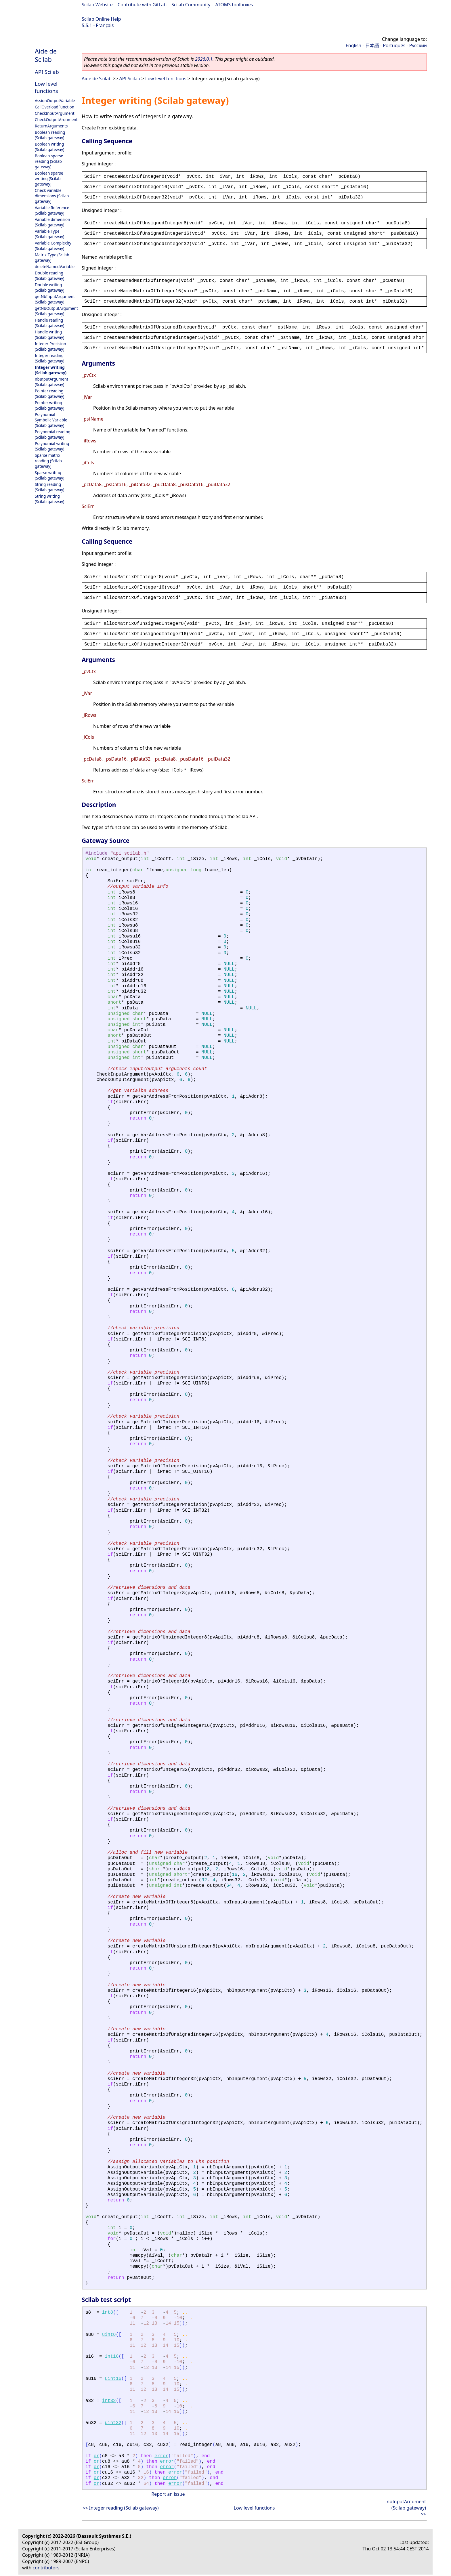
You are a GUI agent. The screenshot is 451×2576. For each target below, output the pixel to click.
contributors (46, 2567)
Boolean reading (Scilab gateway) (50, 134)
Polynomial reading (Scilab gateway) (52, 434)
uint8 (109, 2334)
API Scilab (47, 71)
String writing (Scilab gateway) (49, 498)
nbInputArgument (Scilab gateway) (51, 381)
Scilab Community (190, 4)
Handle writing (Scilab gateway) (49, 334)
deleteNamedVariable (54, 266)
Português (394, 45)
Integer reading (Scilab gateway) (49, 358)
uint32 (113, 2423)
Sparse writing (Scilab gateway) (49, 475)
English (353, 45)
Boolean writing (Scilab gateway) (49, 146)
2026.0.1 (204, 59)
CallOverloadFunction (54, 107)
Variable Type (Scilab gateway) (49, 233)
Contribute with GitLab (142, 4)
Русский (418, 45)
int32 (109, 2400)
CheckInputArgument (54, 113)
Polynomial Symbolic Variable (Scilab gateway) (51, 420)
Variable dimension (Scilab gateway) (52, 222)
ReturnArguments (51, 126)
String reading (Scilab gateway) (49, 487)
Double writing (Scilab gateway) (49, 287)
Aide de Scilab (46, 55)
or (96, 2456)
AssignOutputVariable (55, 100)
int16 (112, 2356)
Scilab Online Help (101, 19)
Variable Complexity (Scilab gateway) (53, 245)
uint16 (113, 2378)
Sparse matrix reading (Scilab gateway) (48, 460)
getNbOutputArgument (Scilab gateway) (56, 310)
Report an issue (168, 2494)
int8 (107, 2312)
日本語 (372, 45)
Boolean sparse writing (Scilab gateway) (49, 178)
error (161, 2456)
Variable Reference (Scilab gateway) (52, 210)
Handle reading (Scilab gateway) (49, 322)
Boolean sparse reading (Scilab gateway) (49, 161)
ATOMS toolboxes (234, 4)
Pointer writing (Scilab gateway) (49, 405)
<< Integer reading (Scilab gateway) (121, 2508)
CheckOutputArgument (56, 119)
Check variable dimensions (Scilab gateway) (52, 196)
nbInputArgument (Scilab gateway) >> (406, 2507)
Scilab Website (97, 4)
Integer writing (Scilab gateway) (50, 369)
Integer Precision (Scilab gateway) (50, 346)
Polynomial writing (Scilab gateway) (52, 446)
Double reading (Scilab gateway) (49, 275)
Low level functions (46, 87)
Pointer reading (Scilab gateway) (49, 393)
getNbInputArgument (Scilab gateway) (55, 299)
